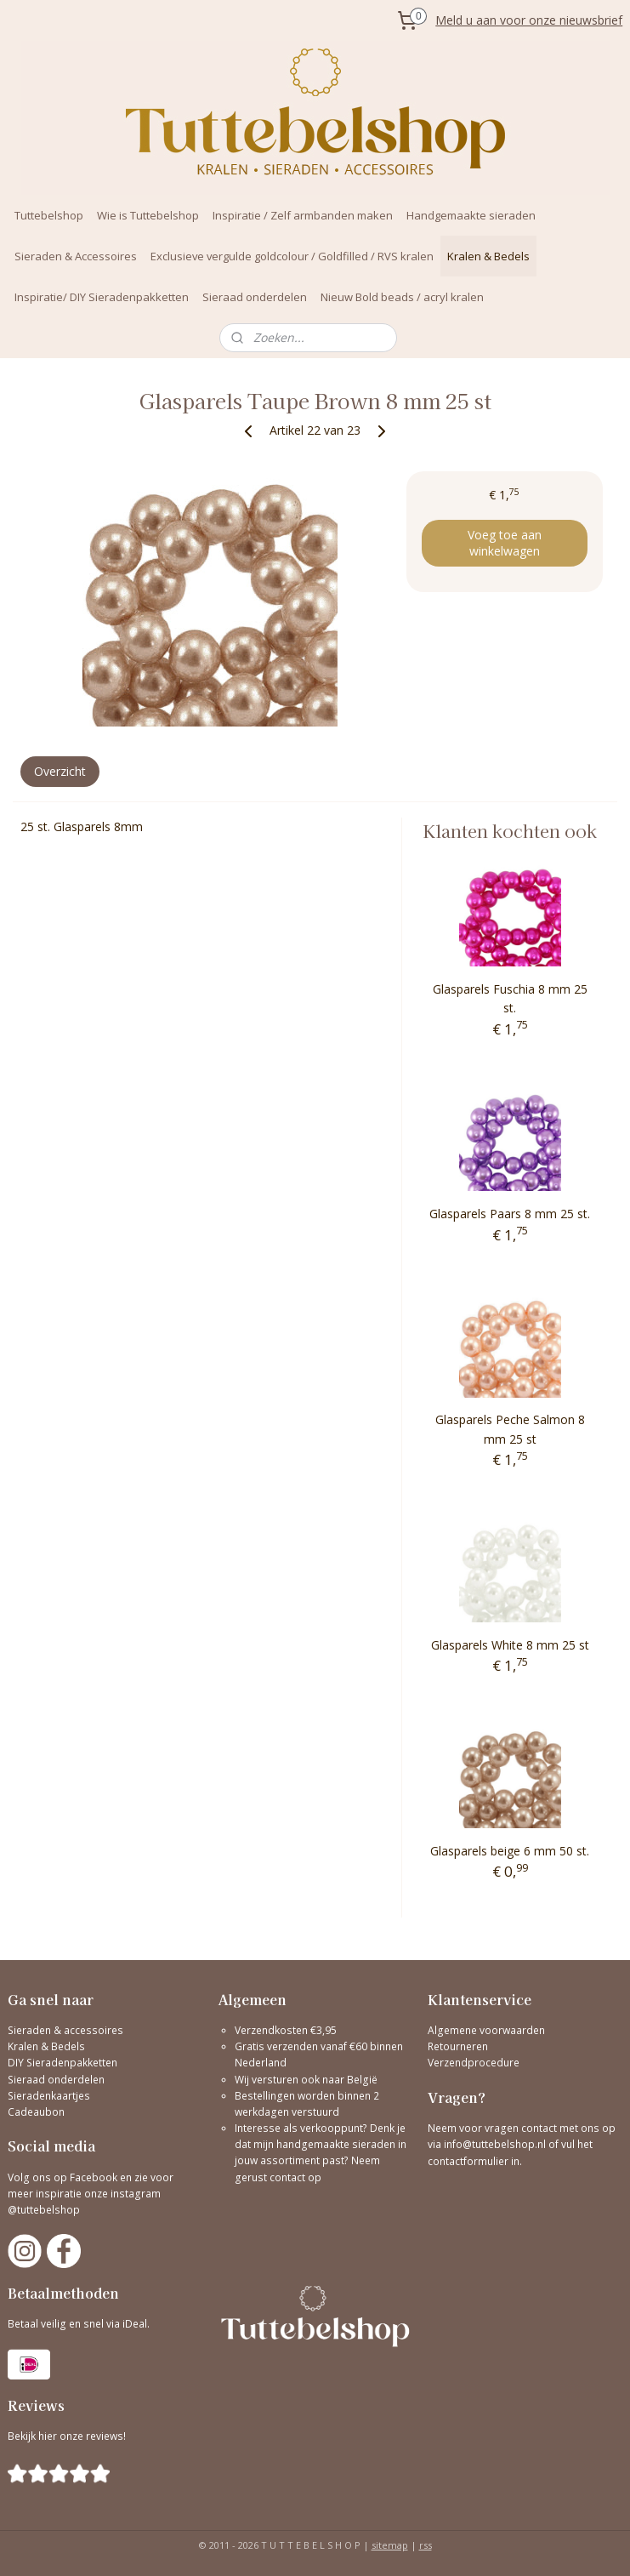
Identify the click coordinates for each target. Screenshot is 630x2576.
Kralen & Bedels (488, 256)
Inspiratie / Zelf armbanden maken (303, 215)
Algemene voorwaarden (486, 2030)
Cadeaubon (36, 2112)
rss (425, 2545)
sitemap (390, 2545)
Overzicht (60, 771)
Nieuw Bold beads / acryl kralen (402, 297)
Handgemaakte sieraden (471, 215)
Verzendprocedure (473, 2062)
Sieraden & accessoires (65, 2030)
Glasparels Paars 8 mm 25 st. (509, 1213)
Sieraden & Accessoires (75, 256)
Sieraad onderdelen (254, 297)
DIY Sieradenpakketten (62, 2062)
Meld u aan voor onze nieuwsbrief (528, 20)
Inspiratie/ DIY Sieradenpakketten (101, 297)
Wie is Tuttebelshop (148, 215)
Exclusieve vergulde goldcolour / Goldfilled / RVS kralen (292, 256)
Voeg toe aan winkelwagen (505, 543)
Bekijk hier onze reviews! (67, 2436)
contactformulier (469, 2161)
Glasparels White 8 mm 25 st (510, 1645)
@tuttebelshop (45, 2210)
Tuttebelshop (48, 215)
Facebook (93, 2177)
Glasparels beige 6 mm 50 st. (509, 1851)
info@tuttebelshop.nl (495, 2144)
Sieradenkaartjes (49, 2096)
